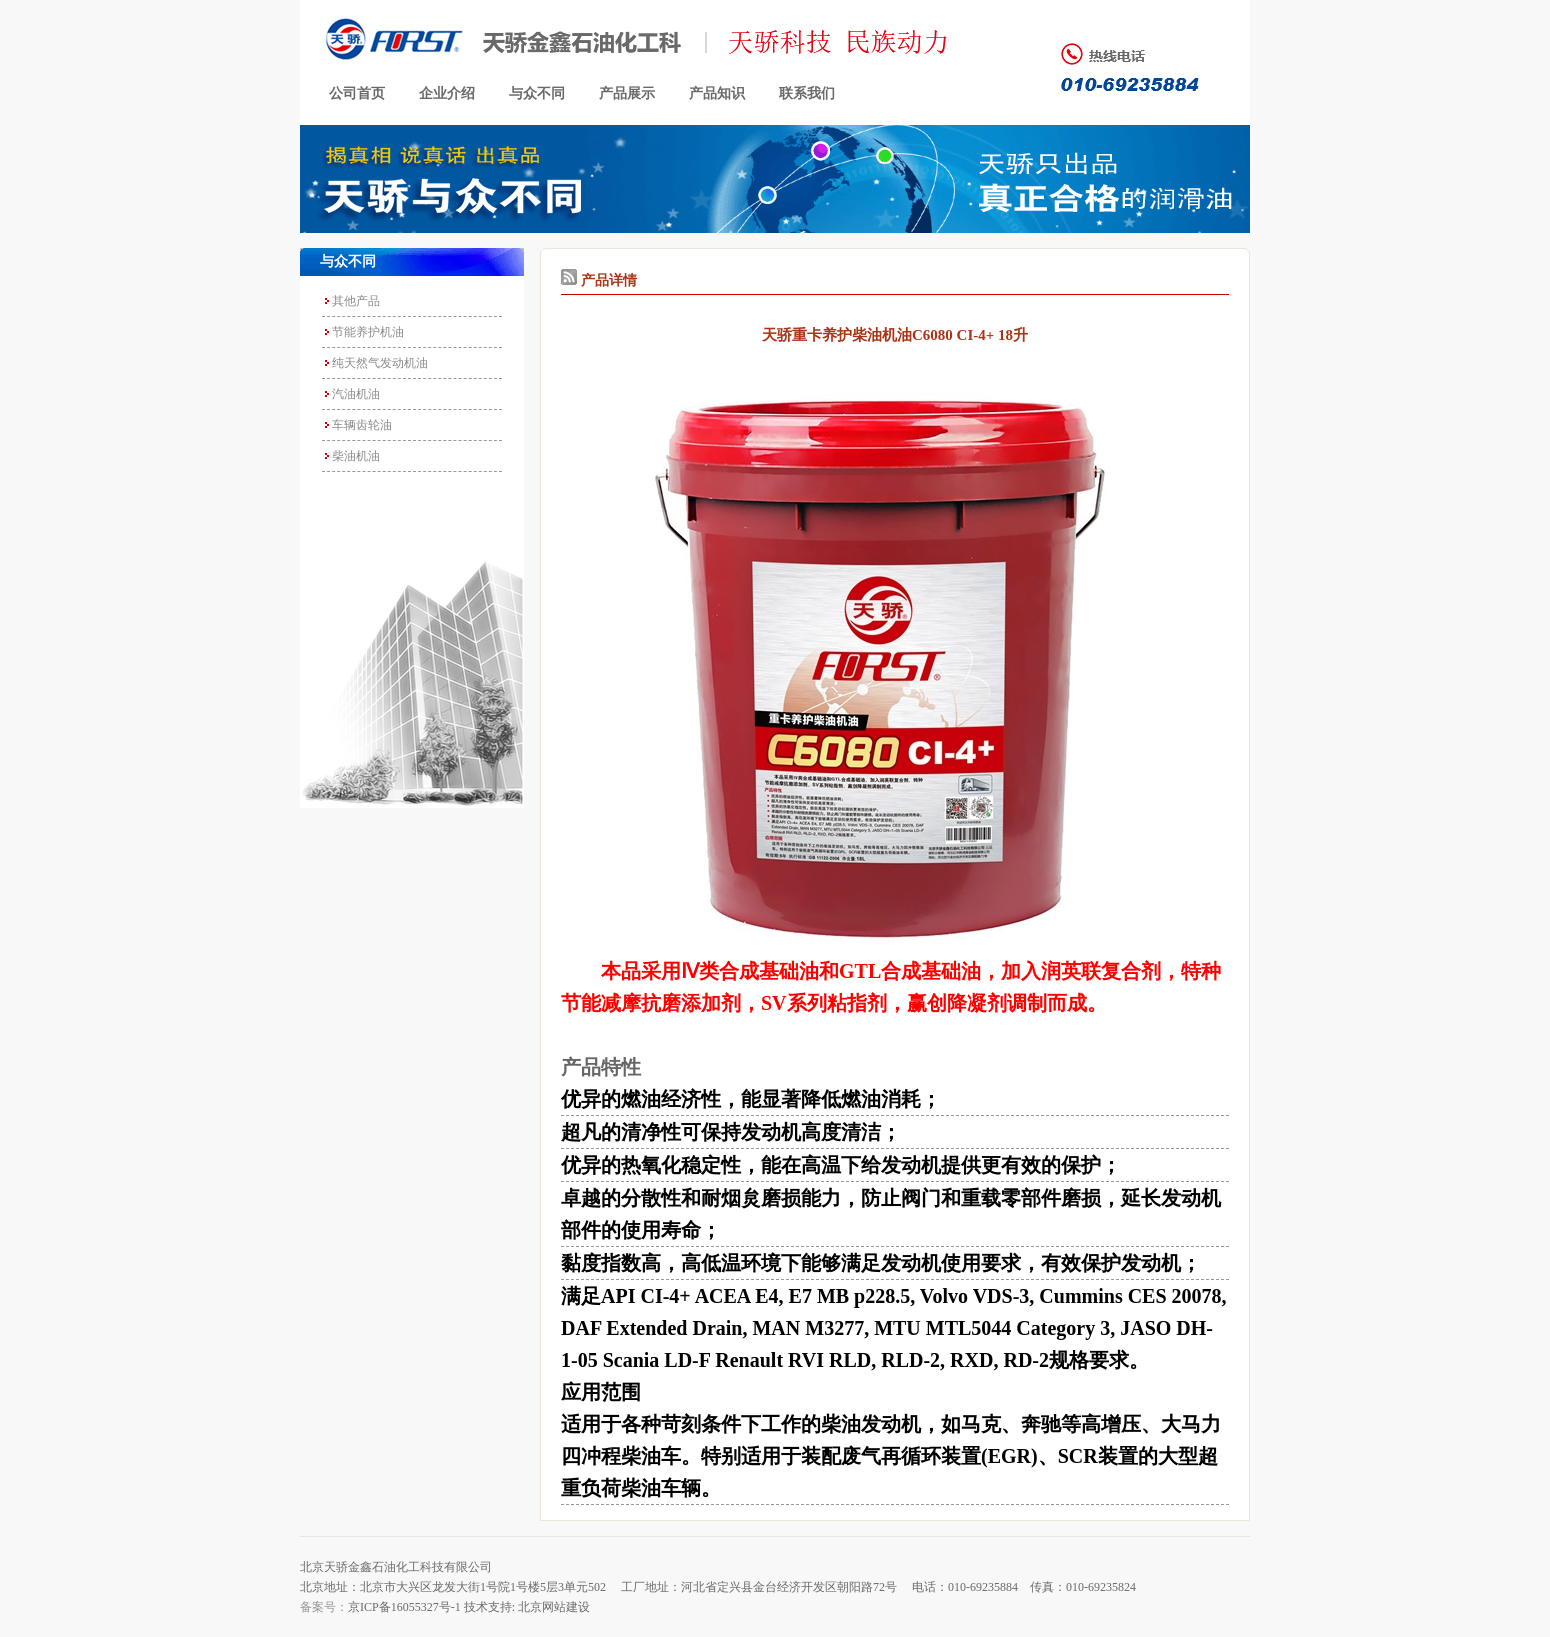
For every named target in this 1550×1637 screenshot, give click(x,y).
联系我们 (807, 93)
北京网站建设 (554, 1607)
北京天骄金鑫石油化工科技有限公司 (396, 1567)
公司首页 (357, 93)
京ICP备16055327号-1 (404, 1607)
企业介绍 (447, 93)
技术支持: (489, 1607)
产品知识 (717, 93)
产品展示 (627, 93)
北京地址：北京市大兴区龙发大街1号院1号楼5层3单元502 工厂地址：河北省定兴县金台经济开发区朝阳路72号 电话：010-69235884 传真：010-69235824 (718, 1587)
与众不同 (537, 93)
